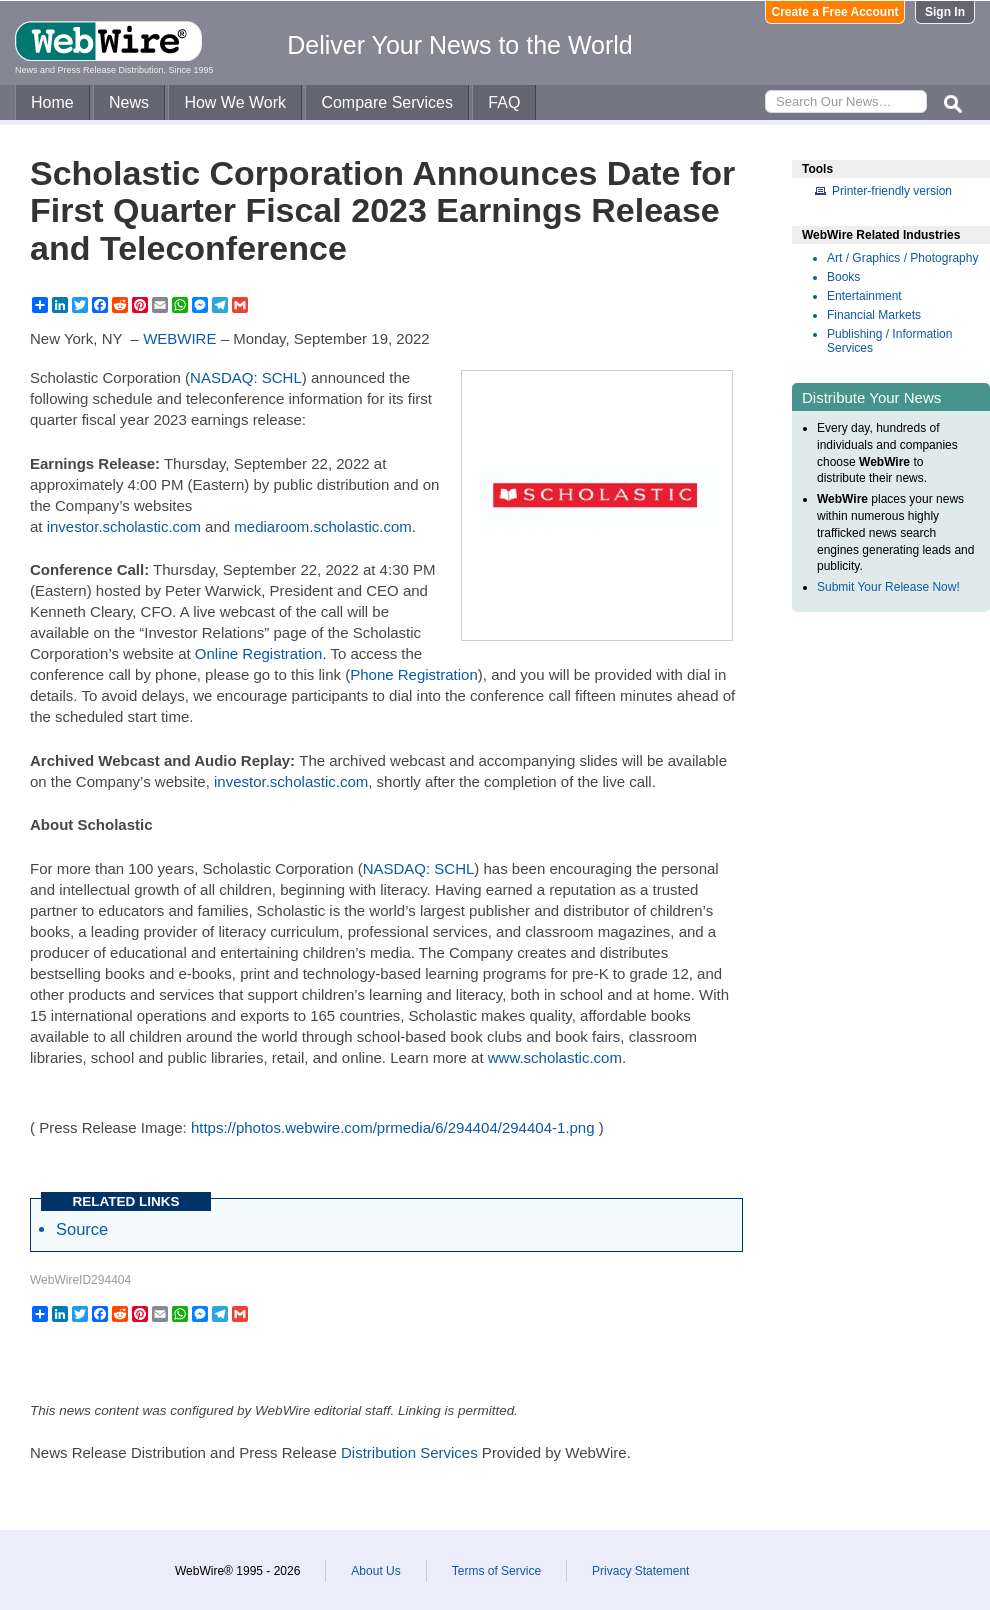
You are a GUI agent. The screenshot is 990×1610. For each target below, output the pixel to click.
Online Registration (259, 653)
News (129, 102)
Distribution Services (409, 1452)
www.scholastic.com (555, 1057)
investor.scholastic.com (124, 526)
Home (52, 102)
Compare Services (387, 102)
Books (843, 277)
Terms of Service (496, 1571)
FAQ (504, 102)
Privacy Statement (640, 1571)
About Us (375, 1571)
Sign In (945, 12)
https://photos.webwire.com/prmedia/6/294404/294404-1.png (393, 1127)
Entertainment (864, 296)
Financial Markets (874, 315)
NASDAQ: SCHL (246, 377)
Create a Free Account (835, 12)
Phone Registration (414, 674)
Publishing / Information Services (889, 341)
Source (82, 1229)
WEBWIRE (179, 338)
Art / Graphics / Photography (902, 258)
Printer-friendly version (892, 191)
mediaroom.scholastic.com (323, 526)
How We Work (235, 102)
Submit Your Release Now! (888, 587)
